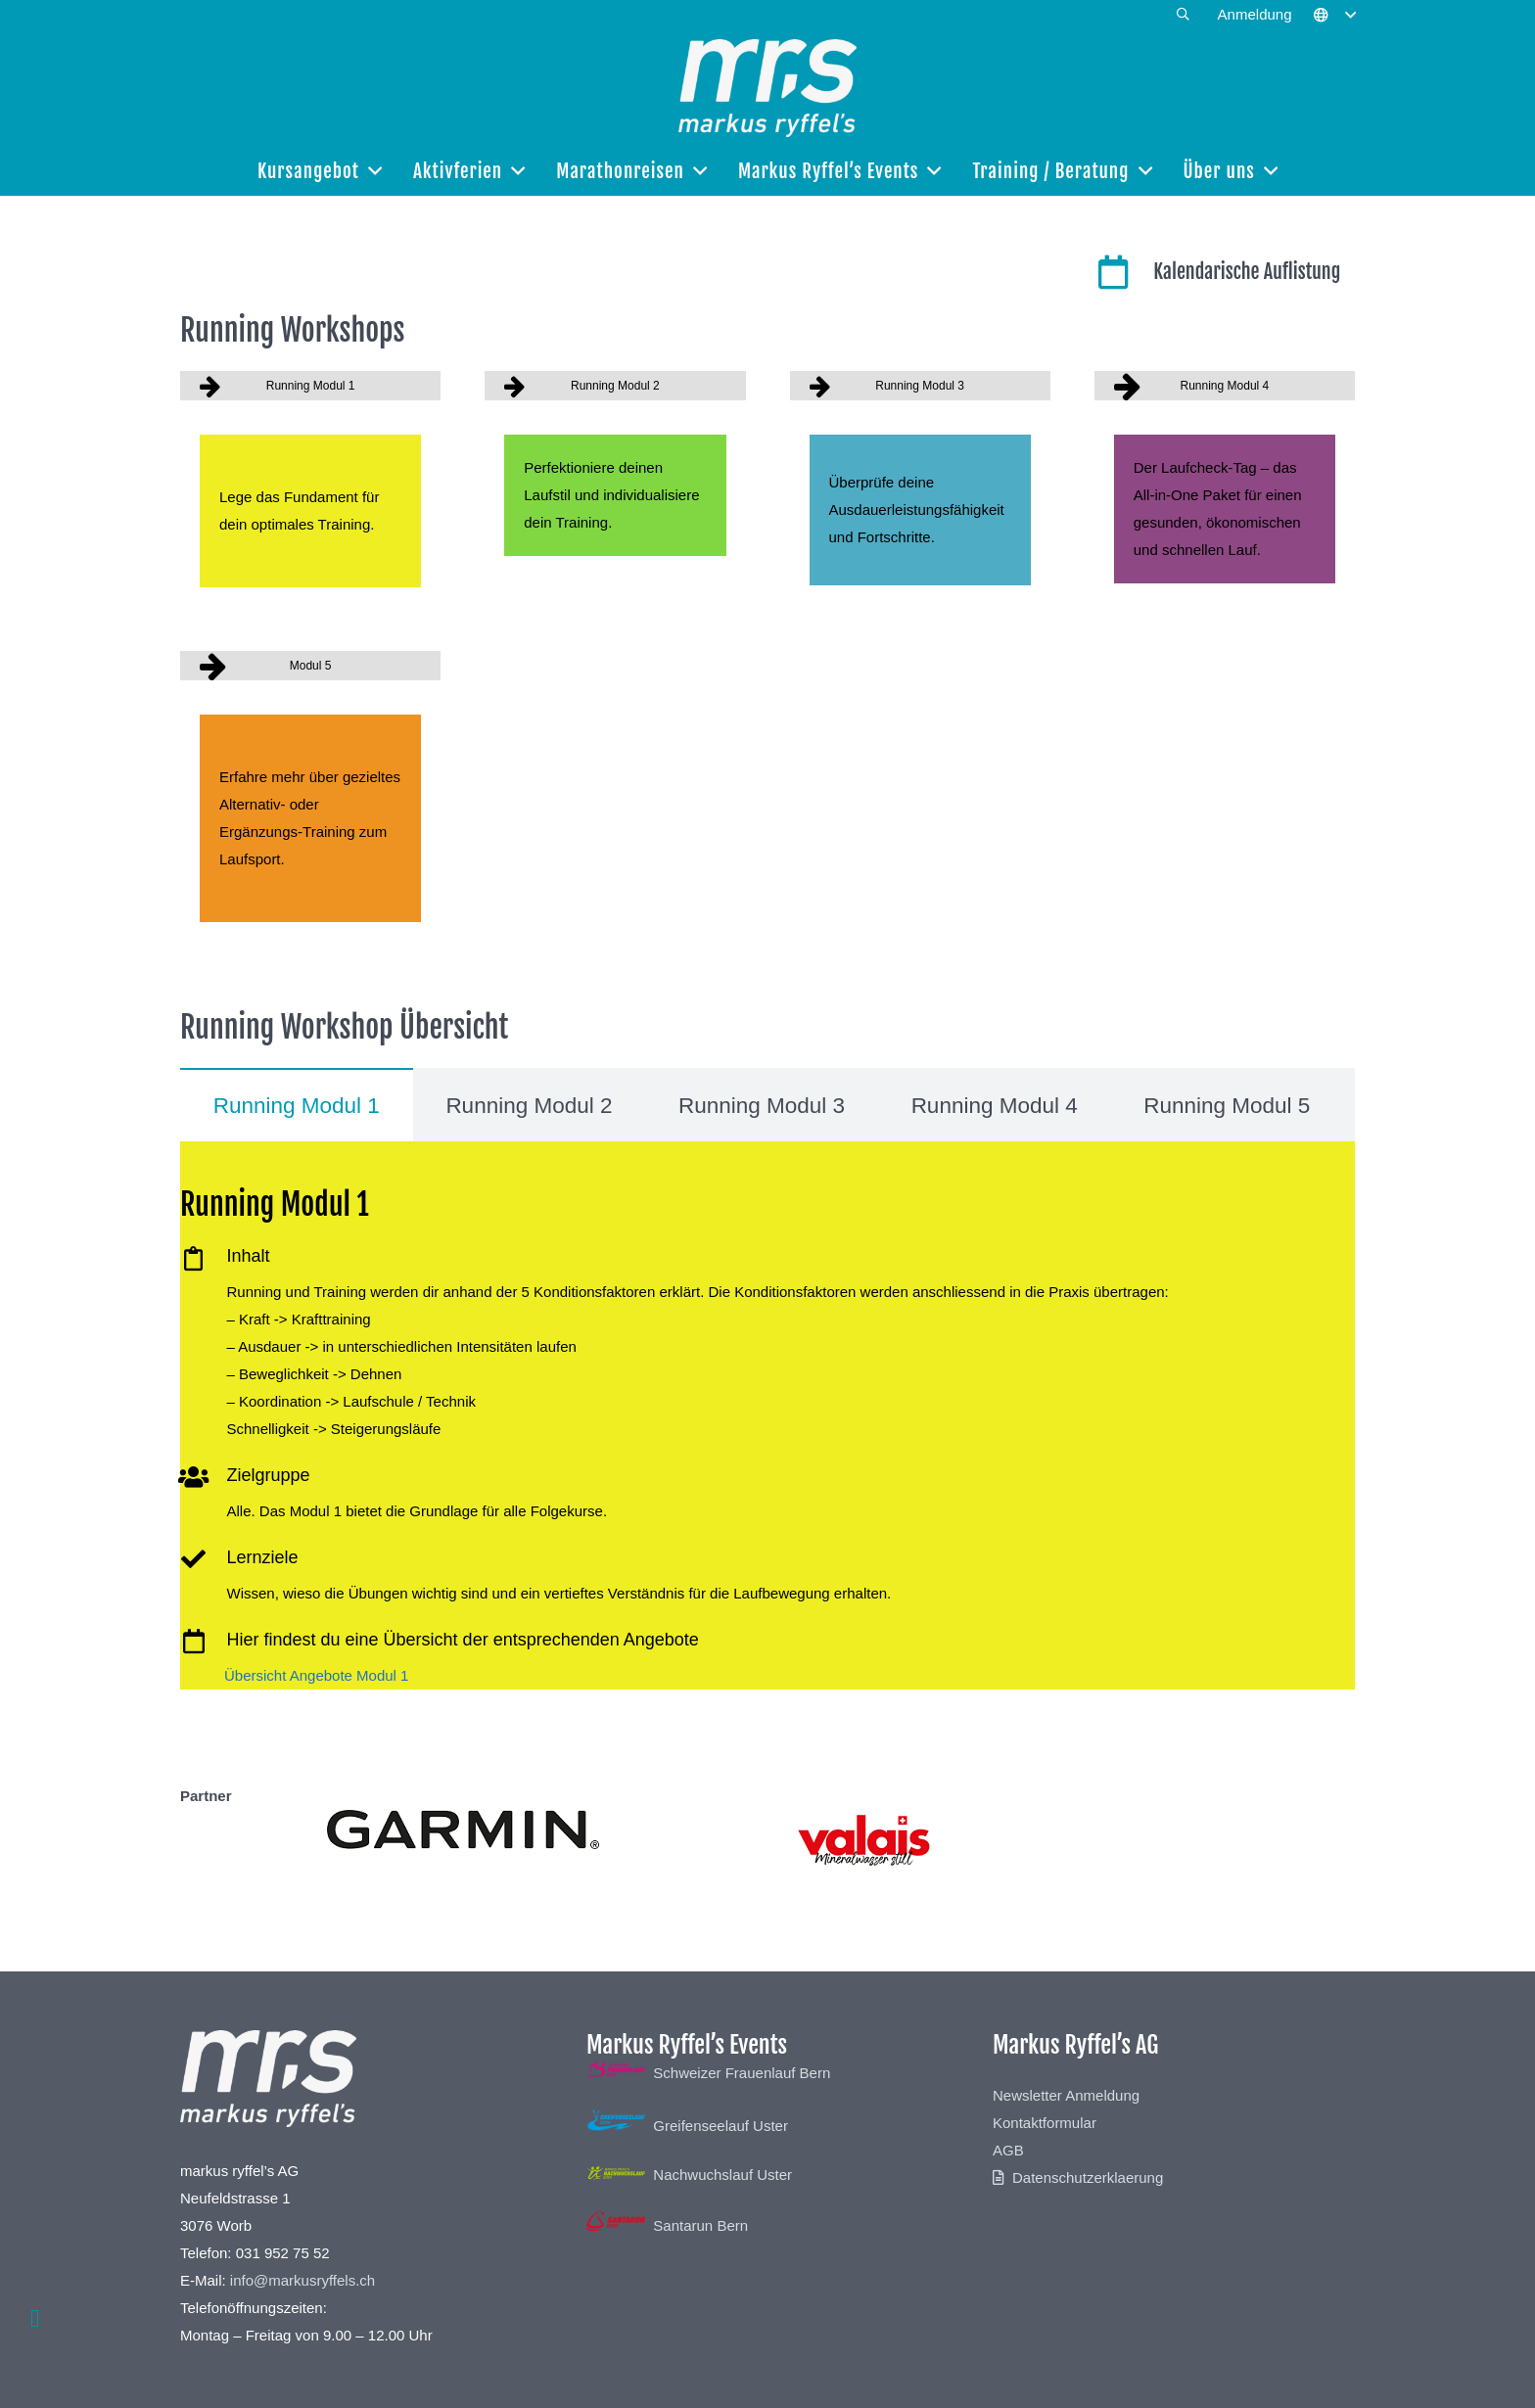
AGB (1008, 2150)
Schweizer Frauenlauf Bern (708, 2072)
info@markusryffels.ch (302, 2280)
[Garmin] (463, 1829)
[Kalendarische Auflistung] (1124, 272)
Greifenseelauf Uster (687, 2125)
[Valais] (1073, 1839)
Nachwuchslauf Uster (689, 2174)
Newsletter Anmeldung (1066, 2095)
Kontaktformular (1044, 2122)
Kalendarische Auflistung (1246, 271)
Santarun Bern (667, 2225)
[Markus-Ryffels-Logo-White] (767, 88)
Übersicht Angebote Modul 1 (316, 1675)
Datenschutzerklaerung (1087, 2177)
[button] (1183, 14)
